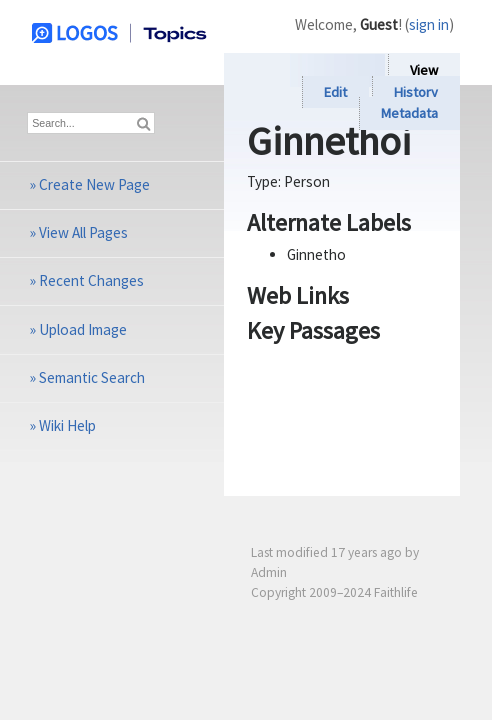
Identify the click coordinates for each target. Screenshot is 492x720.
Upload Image (83, 329)
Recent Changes (91, 280)
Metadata (409, 114)
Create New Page (94, 184)
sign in (429, 24)
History (416, 92)
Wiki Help (67, 425)
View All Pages (83, 232)
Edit (335, 92)
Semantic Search (92, 377)
